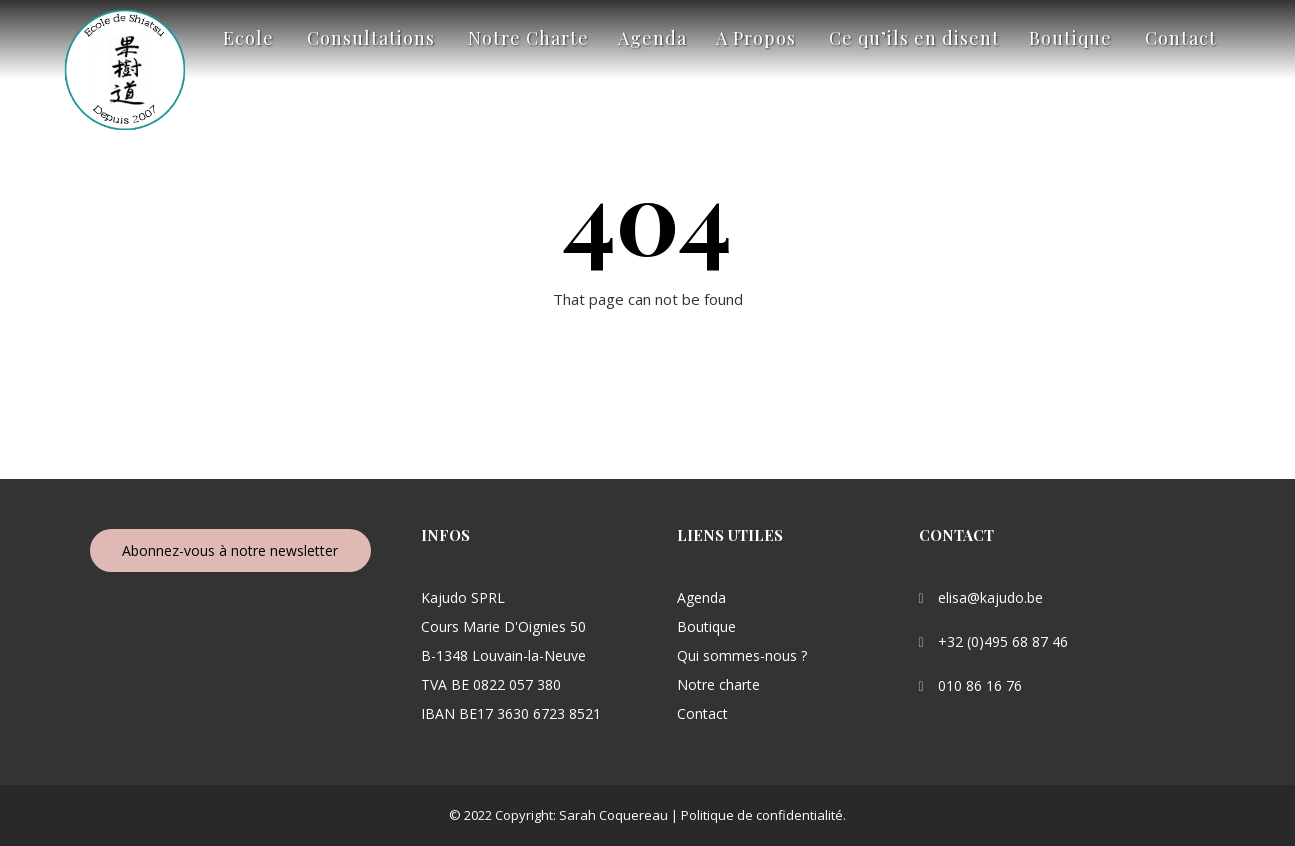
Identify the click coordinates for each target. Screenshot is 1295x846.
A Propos (756, 38)
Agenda (652, 38)
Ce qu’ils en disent (914, 38)
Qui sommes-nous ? (742, 655)
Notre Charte (528, 38)
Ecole (248, 38)
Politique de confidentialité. (762, 815)
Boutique (1070, 38)
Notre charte (718, 684)
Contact (1181, 38)
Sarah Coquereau (613, 815)
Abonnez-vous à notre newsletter (230, 550)
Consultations (371, 38)
